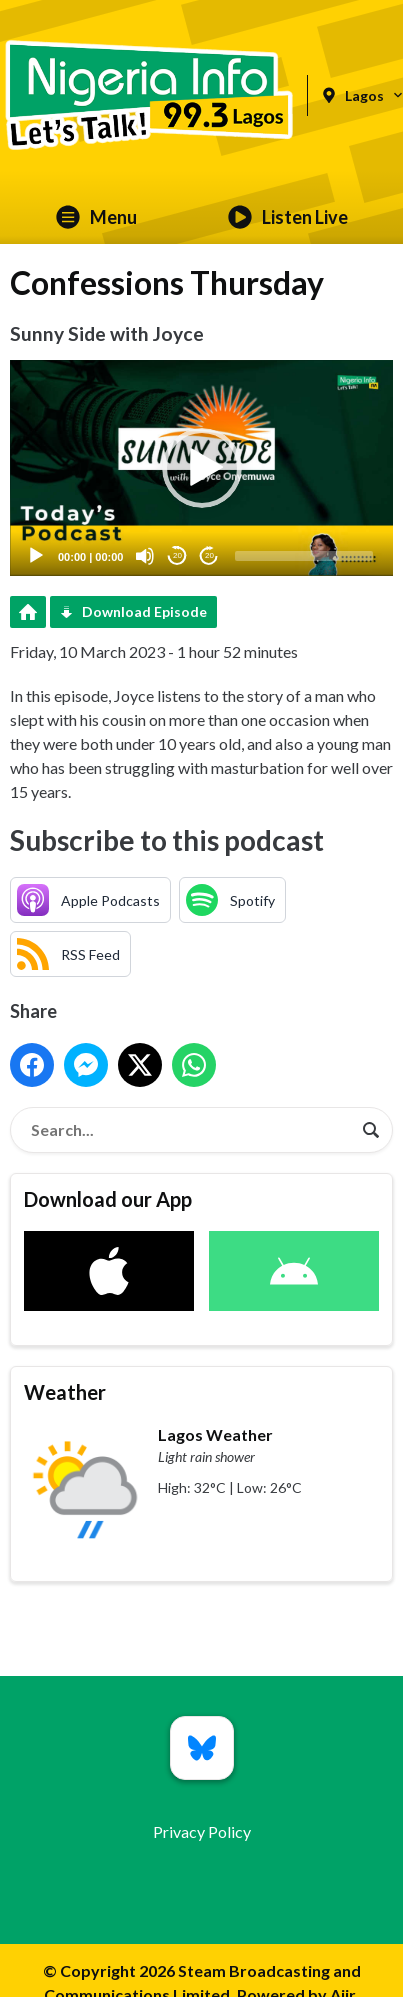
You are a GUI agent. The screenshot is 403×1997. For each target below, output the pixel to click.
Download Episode (144, 611)
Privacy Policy (202, 1831)
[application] (201, 467)
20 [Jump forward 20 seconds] (209, 555)
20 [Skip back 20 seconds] (177, 555)
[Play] (36, 556)
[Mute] (145, 556)
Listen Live (288, 217)
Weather (65, 1392)
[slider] (304, 556)
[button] (202, 468)
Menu (96, 217)
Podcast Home (28, 612)
